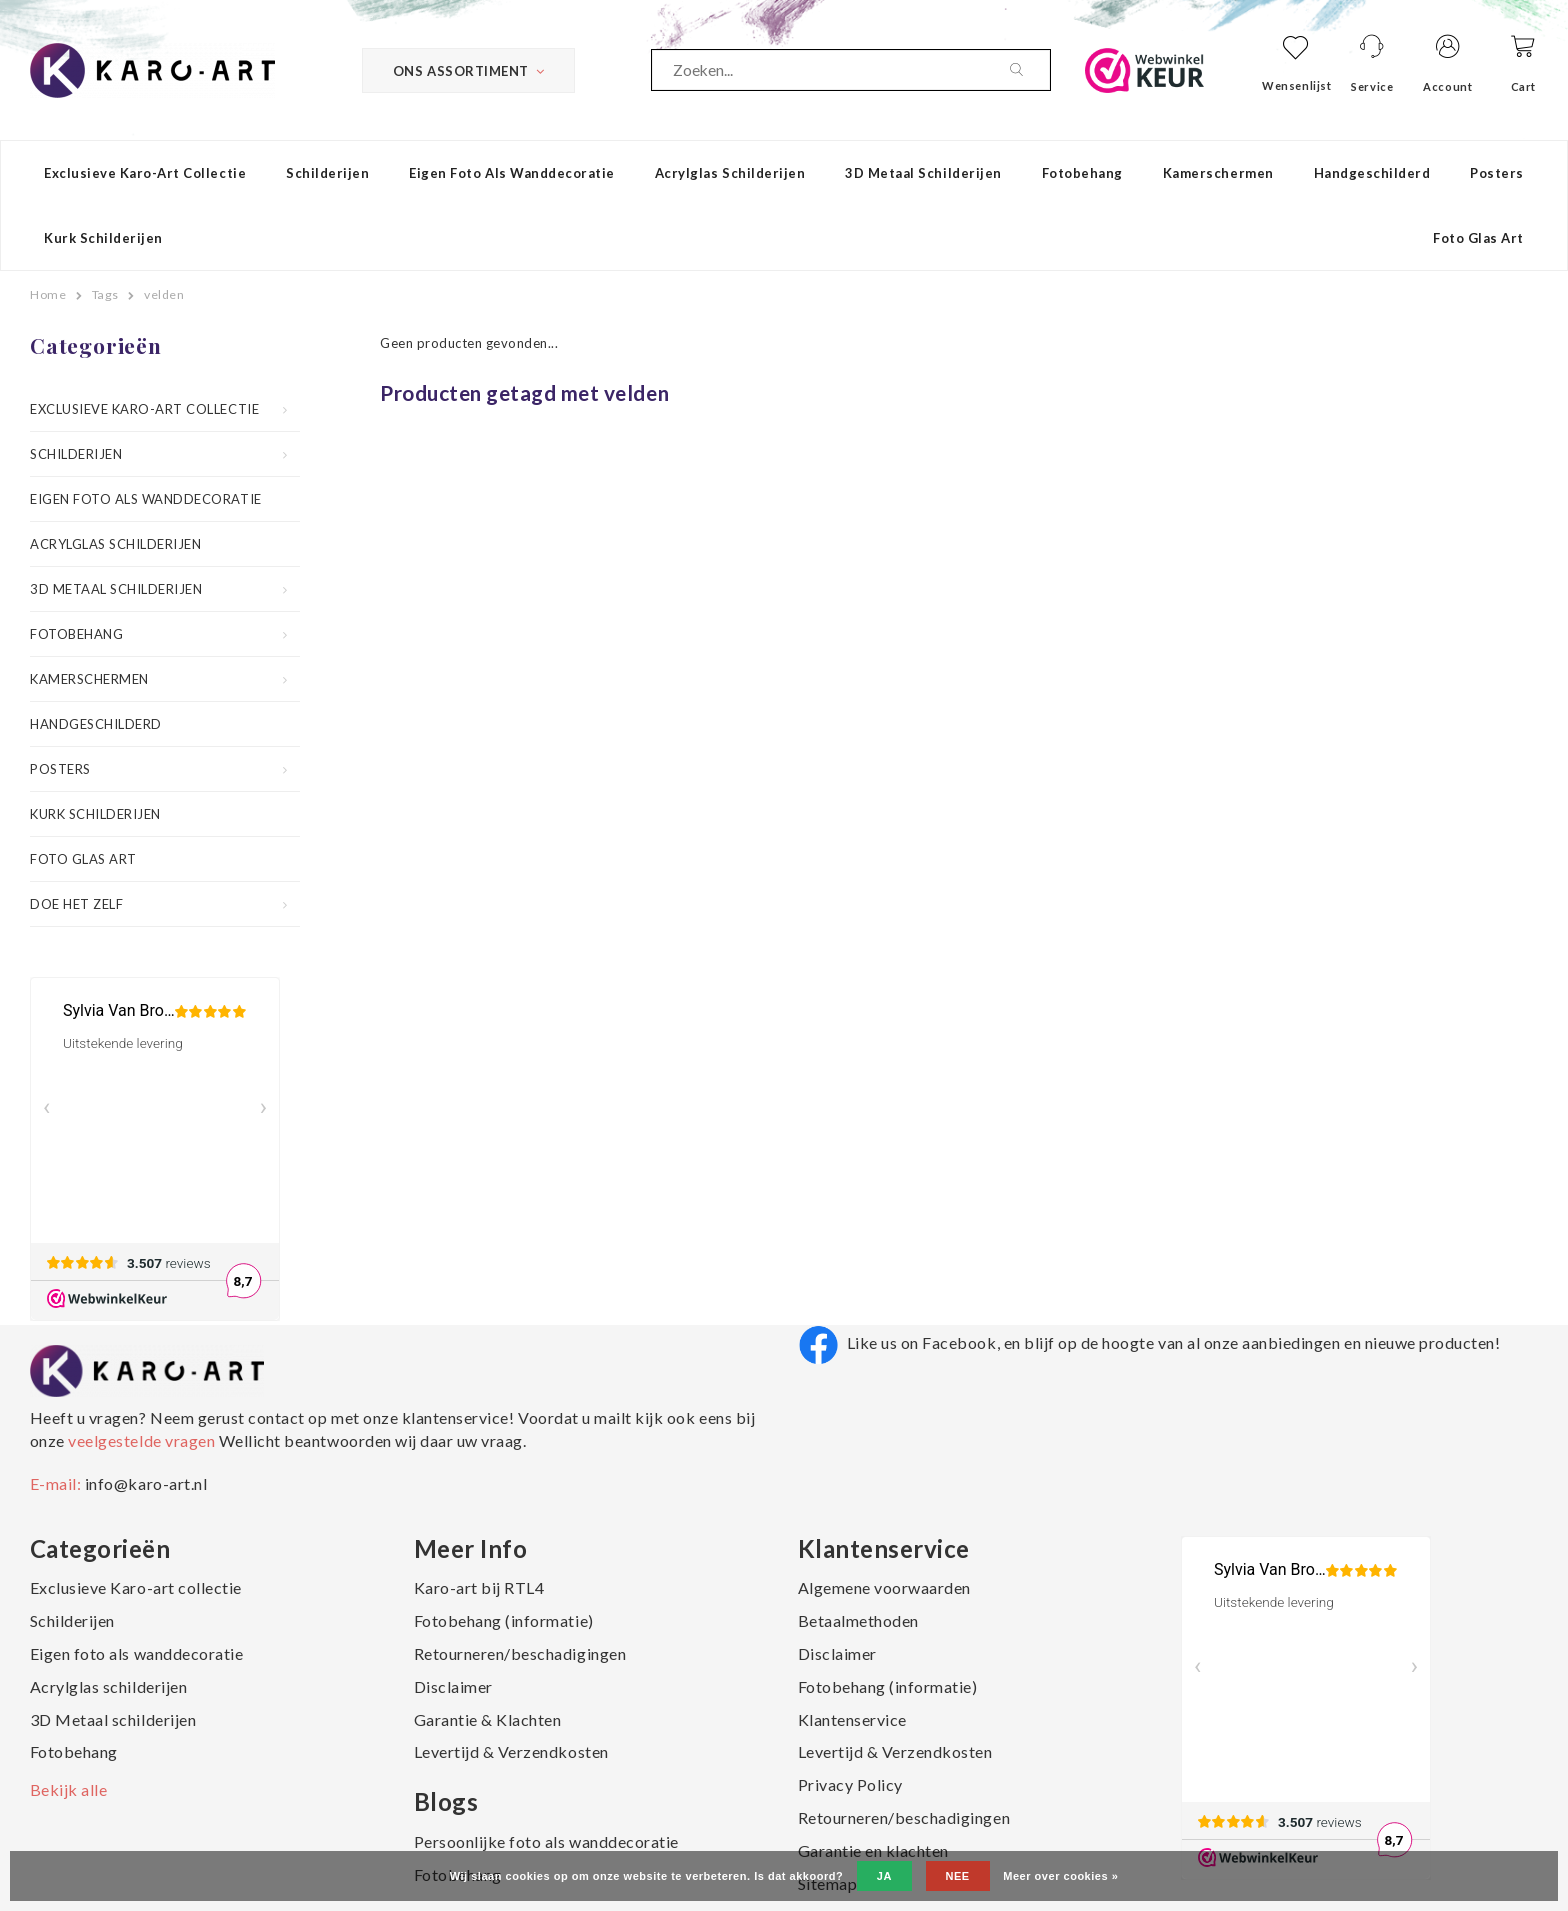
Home (48, 294)
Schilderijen (327, 173)
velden (164, 294)
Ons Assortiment (468, 71)
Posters (1497, 173)
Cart (1523, 86)
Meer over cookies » (1060, 1876)
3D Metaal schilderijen (923, 173)
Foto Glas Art (1478, 238)
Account (1447, 86)
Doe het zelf (76, 904)
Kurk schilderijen (103, 238)
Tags (105, 294)
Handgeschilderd (1372, 173)
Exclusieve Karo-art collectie (145, 173)
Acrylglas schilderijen (730, 173)
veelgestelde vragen (142, 1440)
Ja (884, 1876)
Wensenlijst (1296, 85)
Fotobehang (1082, 173)
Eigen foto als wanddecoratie (512, 173)
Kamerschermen (1218, 173)
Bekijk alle (69, 1789)
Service (1372, 86)
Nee (958, 1876)
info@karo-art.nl (146, 1483)
